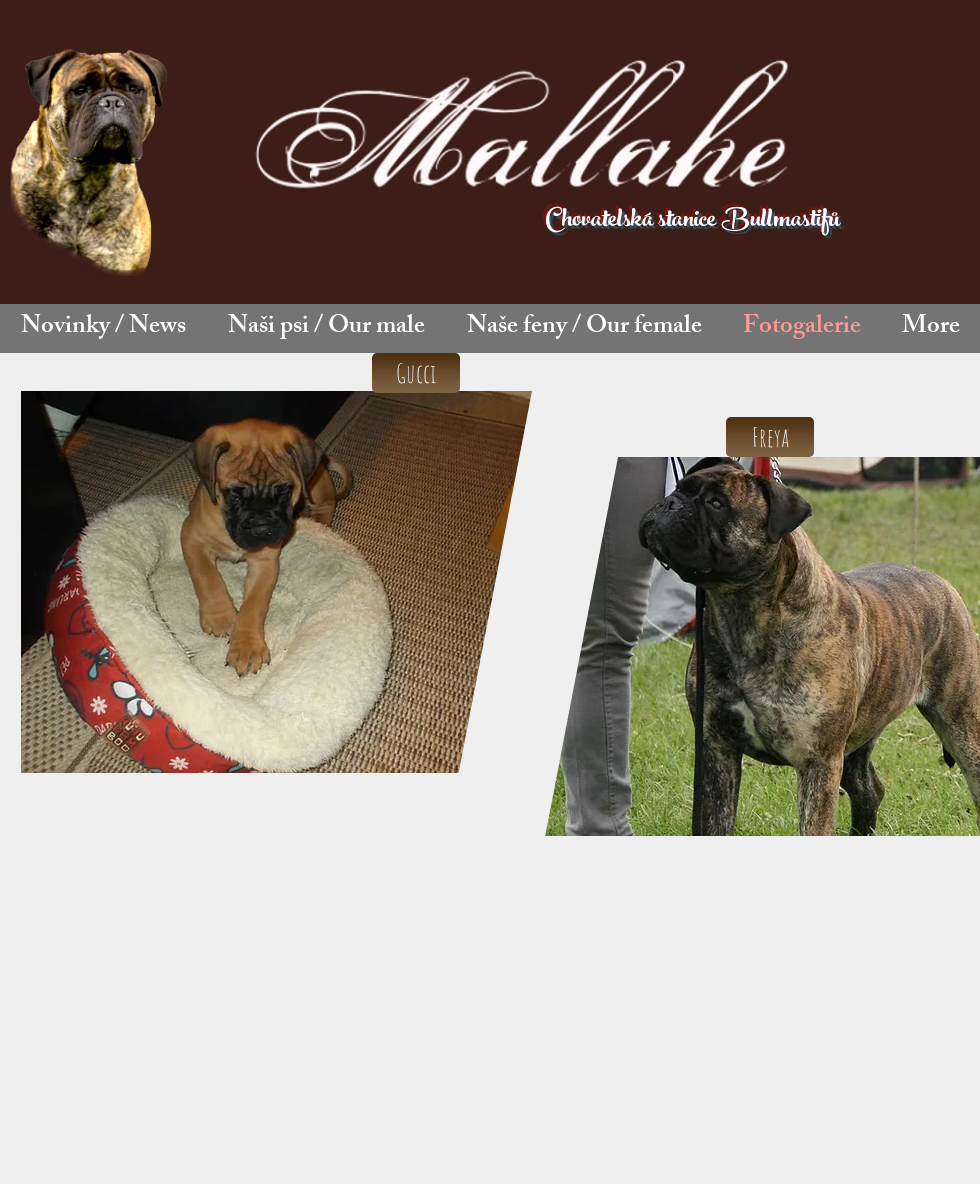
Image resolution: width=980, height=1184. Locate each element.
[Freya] (770, 437)
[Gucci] (416, 373)
